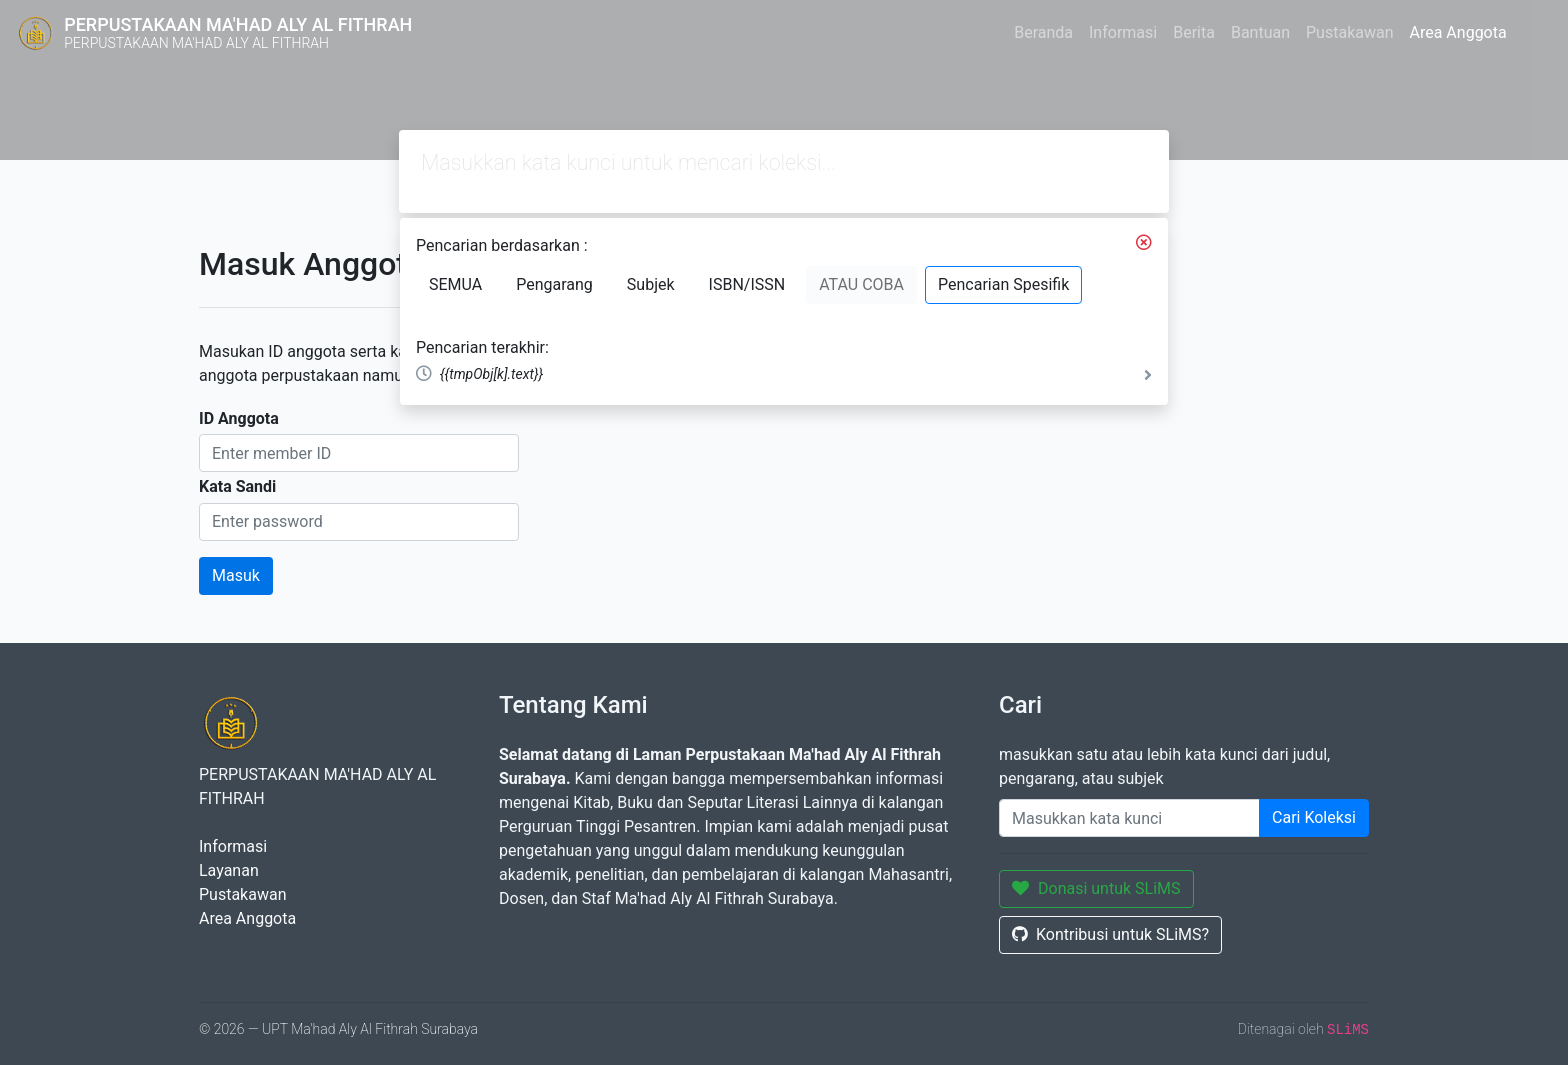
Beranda (1043, 32)
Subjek (651, 284)
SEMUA (455, 284)
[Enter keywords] (1129, 818)
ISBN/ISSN (747, 284)
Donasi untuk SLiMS (1096, 888)
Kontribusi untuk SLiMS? (1110, 934)
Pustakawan (1349, 32)
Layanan (229, 870)
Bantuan (1260, 32)
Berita (1194, 32)
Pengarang (554, 284)
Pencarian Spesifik (1003, 284)
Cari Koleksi (1314, 817)
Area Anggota (1458, 32)
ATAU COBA (861, 284)
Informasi (1123, 32)
